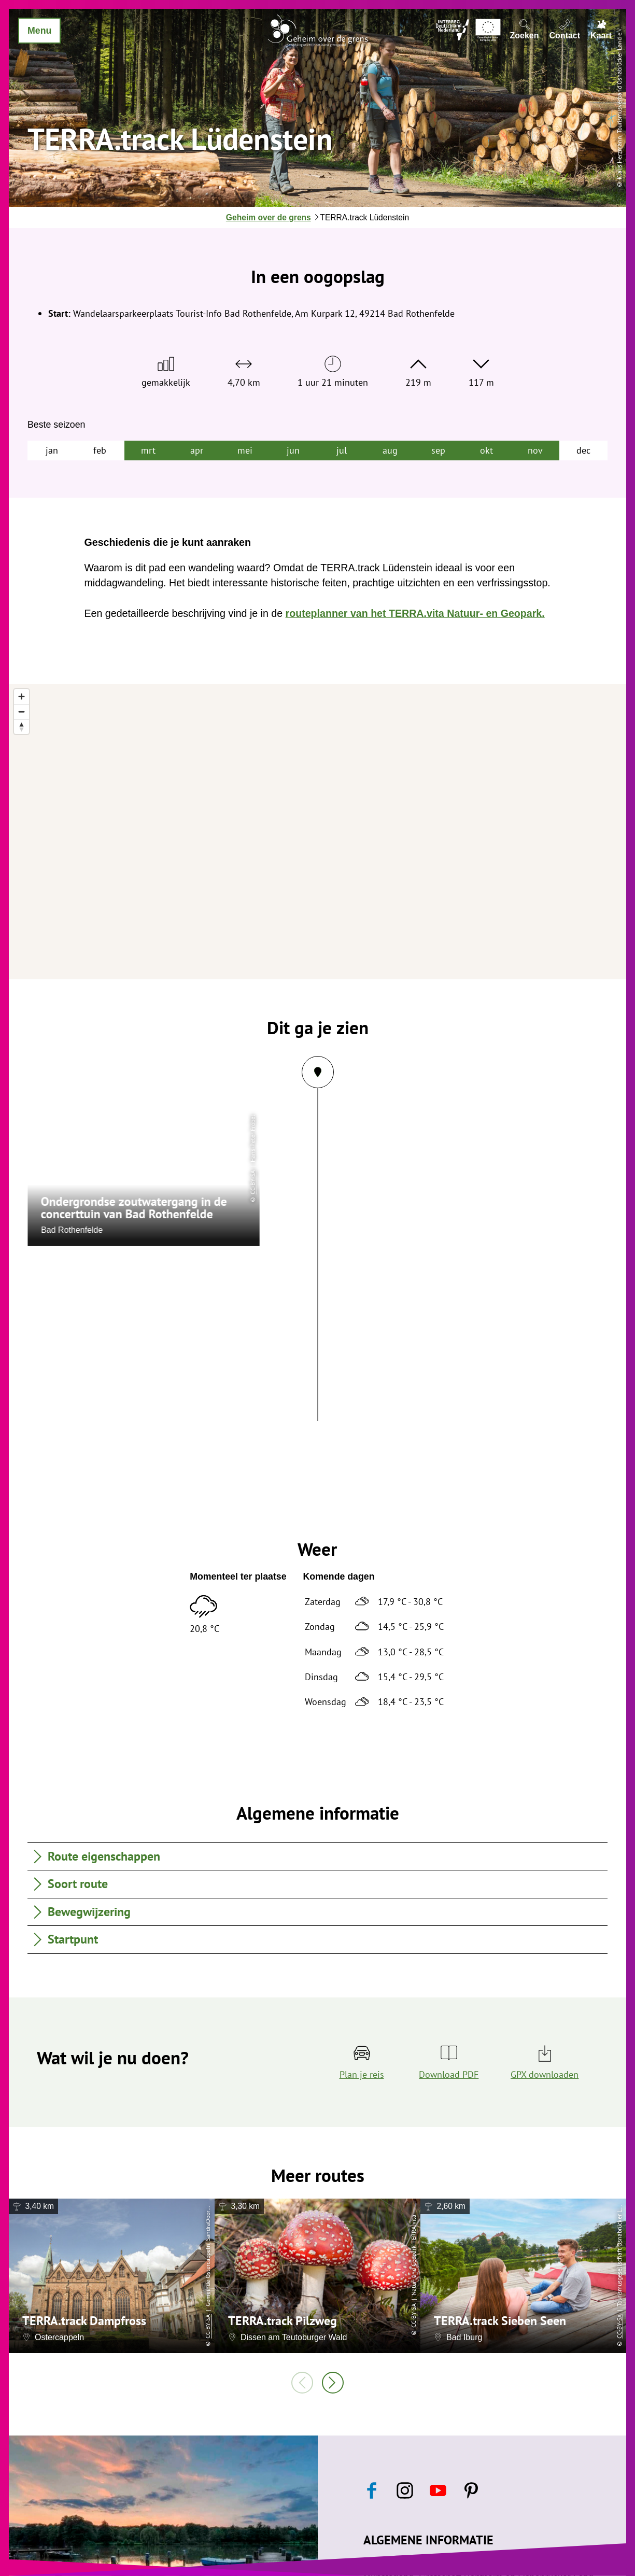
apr (196, 450)
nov (535, 450)
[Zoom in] (21, 696)
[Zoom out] (21, 711)
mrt (148, 450)
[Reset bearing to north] (21, 726)
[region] (317, 831)
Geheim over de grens (268, 217)
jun (293, 450)
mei (244, 450)
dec (583, 450)
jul (341, 450)
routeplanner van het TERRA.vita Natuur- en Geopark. (415, 613)
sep (438, 450)
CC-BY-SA (207, 2326)
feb (99, 450)
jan (52, 450)
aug (390, 450)
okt (486, 450)
